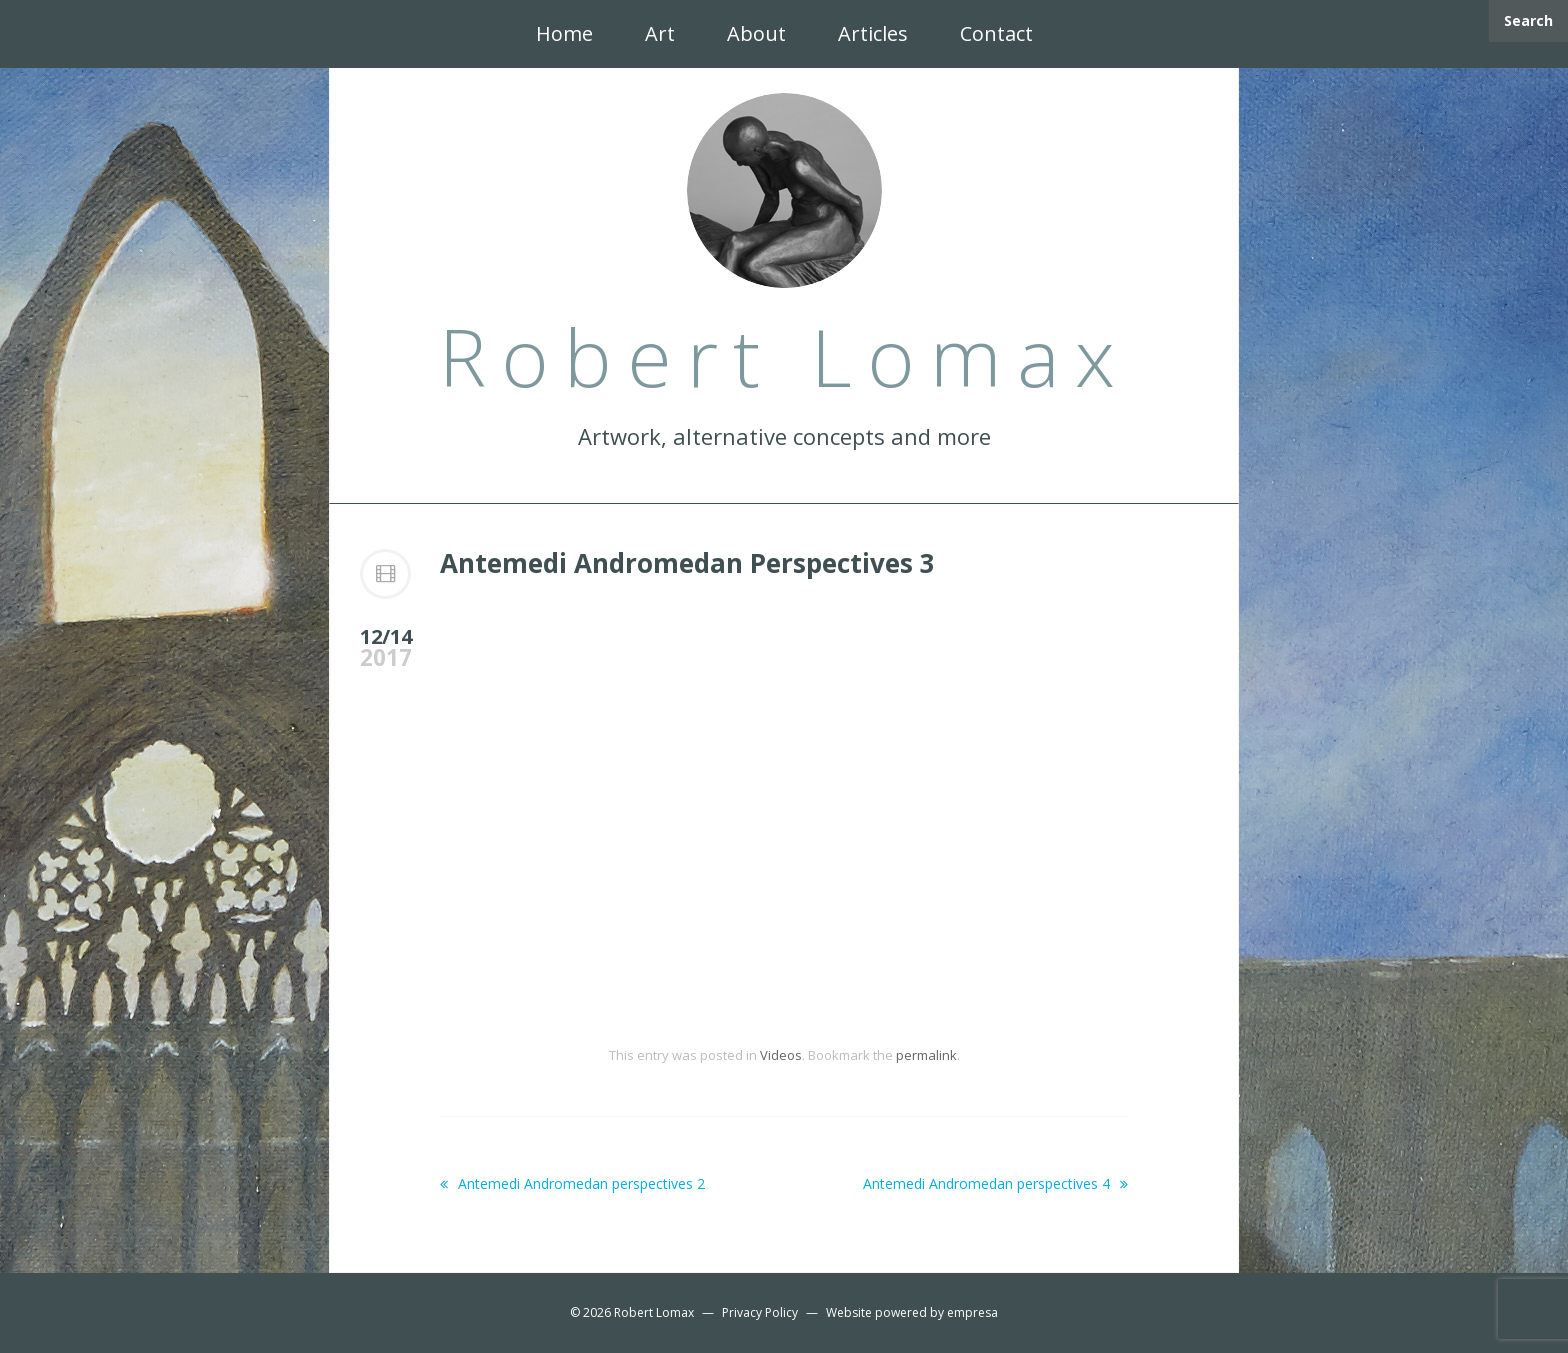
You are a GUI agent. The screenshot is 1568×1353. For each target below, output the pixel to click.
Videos (781, 1055)
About (756, 33)
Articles (873, 33)
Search (1528, 20)
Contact (996, 33)
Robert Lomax (654, 1312)
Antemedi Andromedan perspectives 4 (995, 1183)
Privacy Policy (760, 1312)
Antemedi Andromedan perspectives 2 (572, 1183)
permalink (926, 1055)
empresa (972, 1312)
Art (660, 33)
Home (564, 33)
